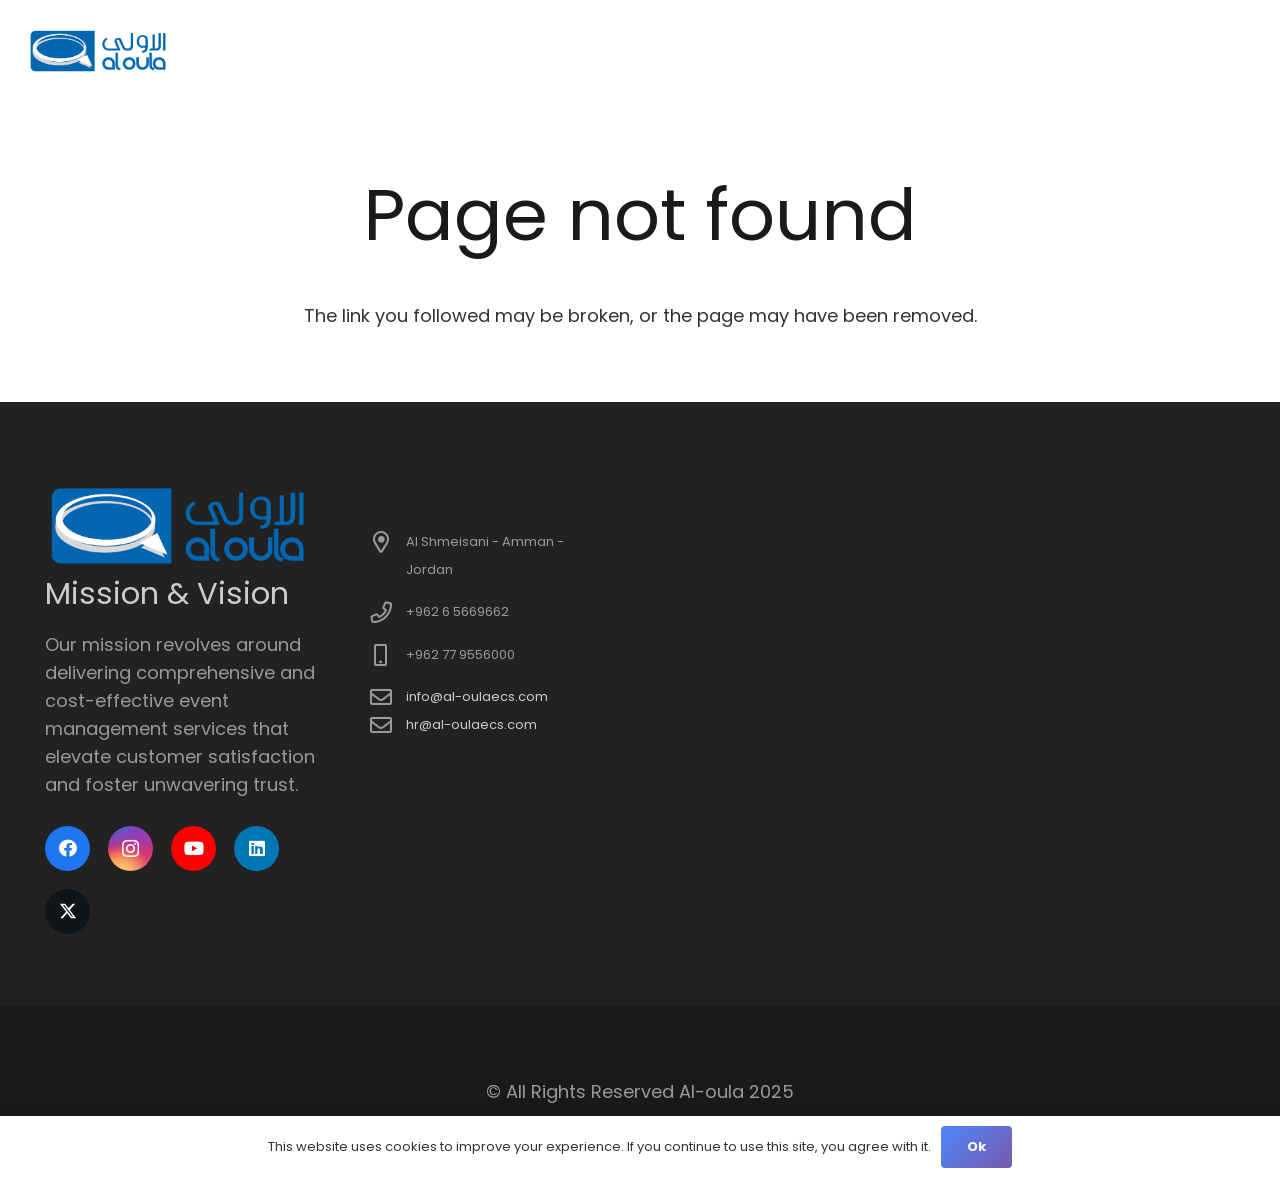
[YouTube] (193, 848)
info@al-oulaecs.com (477, 696)
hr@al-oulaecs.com (471, 724)
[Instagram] (130, 848)
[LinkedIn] (256, 848)
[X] (67, 911)
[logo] (99, 50)
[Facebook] (67, 848)
